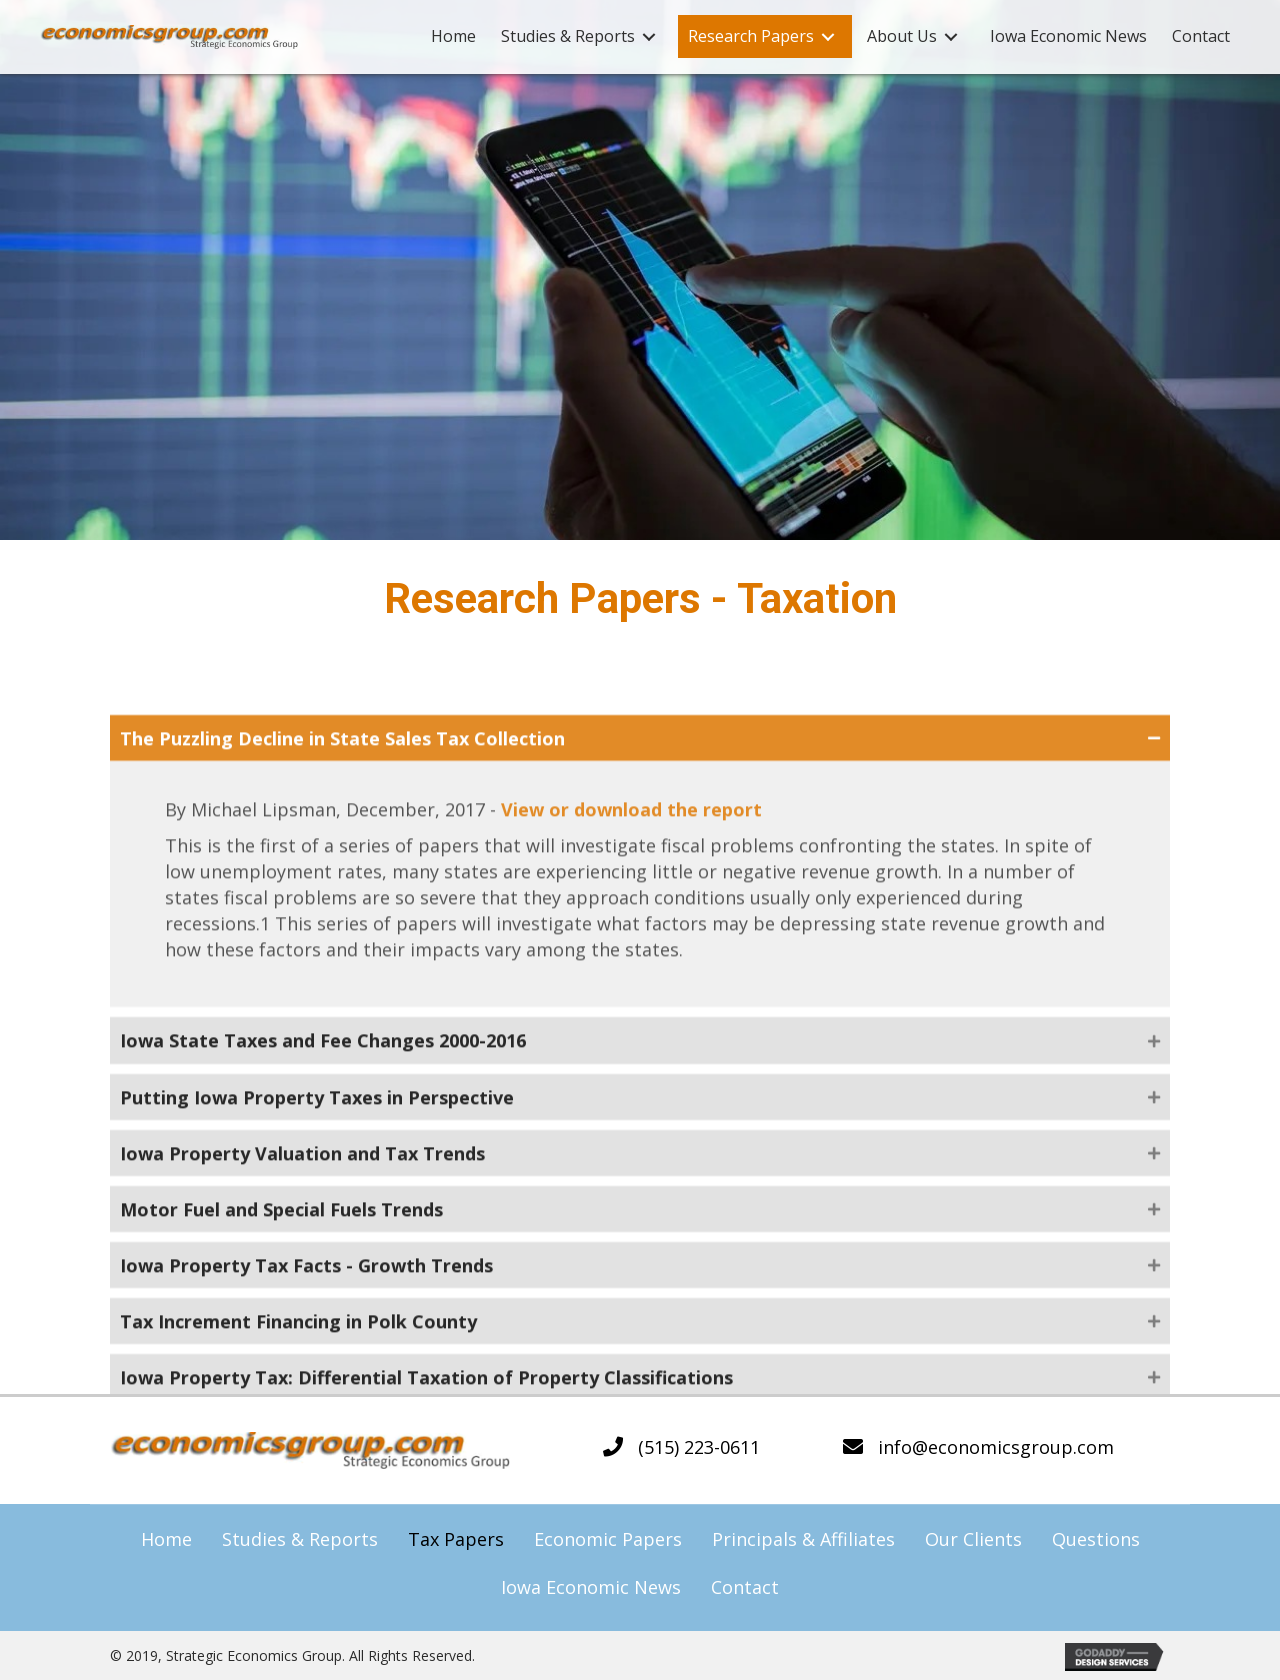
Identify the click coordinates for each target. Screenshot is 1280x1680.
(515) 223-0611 (699, 1447)
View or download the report (631, 957)
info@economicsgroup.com (996, 1447)
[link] (453, 36)
